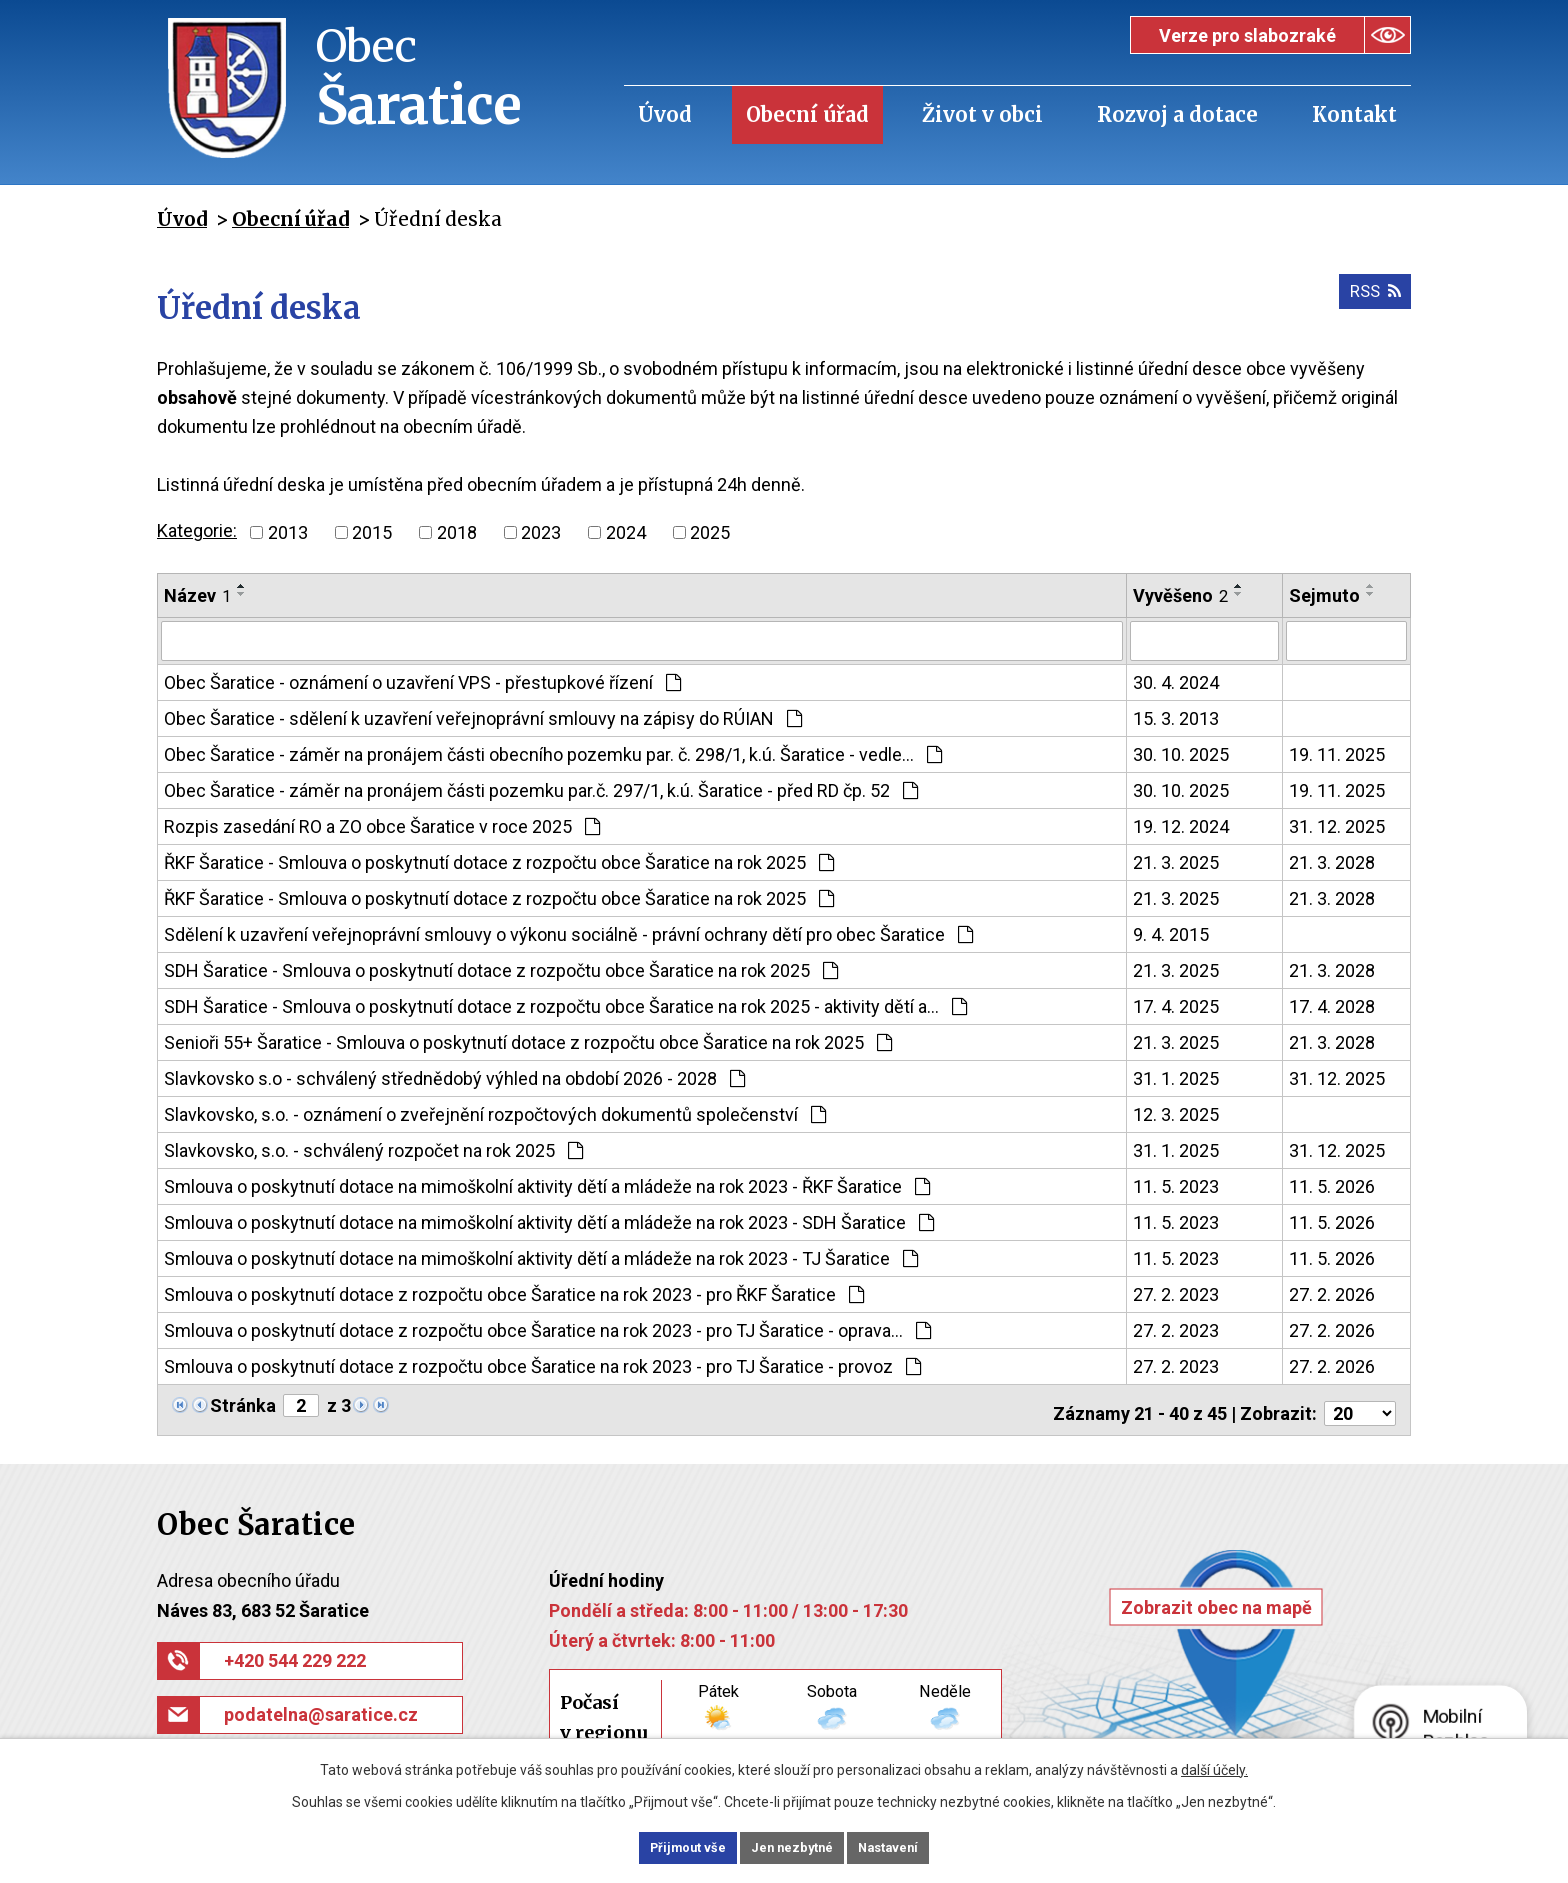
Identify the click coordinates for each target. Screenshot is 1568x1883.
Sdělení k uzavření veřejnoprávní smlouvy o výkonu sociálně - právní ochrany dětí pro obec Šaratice (568, 932)
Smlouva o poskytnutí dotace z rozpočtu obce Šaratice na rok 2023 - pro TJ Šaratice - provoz (542, 1364)
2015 (372, 532)
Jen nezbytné (792, 1846)
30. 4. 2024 (1176, 680)
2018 (457, 532)
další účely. (1214, 1766)
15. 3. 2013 (1176, 716)
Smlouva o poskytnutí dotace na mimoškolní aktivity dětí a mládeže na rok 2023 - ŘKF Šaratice (547, 1184)
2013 (288, 532)
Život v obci (982, 114)
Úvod (665, 114)
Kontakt (1354, 114)
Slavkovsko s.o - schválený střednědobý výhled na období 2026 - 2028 (454, 1076)
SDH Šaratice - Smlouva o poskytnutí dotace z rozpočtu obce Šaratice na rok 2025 (501, 968)
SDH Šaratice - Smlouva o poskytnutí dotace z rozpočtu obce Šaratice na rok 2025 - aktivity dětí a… (565, 1004)
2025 (710, 532)
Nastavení (914, 1846)
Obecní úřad (807, 114)
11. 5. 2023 (1176, 1184)
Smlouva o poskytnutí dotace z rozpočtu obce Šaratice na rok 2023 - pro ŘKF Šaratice (514, 1292)
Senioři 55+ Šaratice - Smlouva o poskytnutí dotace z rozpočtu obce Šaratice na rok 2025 (528, 1040)
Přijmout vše (662, 1846)
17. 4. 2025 (1176, 1004)
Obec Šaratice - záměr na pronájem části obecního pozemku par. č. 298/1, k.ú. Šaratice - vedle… (553, 752)
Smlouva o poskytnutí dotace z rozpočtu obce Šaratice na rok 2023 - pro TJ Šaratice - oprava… (547, 1328)
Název (197, 595)
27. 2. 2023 (1176, 1292)
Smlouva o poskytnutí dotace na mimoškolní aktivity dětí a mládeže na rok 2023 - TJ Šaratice (541, 1256)
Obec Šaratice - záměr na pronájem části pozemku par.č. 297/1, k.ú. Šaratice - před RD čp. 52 (541, 788)
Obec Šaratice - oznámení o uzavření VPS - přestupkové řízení (422, 680)
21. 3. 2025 (1176, 860)
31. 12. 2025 (1337, 824)
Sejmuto (1324, 595)
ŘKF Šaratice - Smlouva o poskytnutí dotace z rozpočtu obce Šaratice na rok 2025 (499, 860)
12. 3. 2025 (1176, 1112)
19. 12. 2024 (1181, 824)
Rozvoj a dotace (1177, 114)
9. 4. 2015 (1171, 932)
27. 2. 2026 (1332, 1292)
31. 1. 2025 (1176, 1076)
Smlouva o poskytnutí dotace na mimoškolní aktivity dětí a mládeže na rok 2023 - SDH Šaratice (549, 1220)
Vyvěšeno (1180, 595)
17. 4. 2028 (1332, 1004)
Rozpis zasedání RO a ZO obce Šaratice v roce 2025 (382, 824)
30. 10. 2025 (1181, 752)
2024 (626, 532)
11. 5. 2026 (1332, 1184)
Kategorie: (197, 530)
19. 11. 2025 (1337, 752)
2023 (541, 532)
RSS (1371, 299)
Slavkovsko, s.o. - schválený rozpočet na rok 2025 (373, 1148)
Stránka (243, 1403)
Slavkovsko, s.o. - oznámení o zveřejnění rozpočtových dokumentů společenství (495, 1112)
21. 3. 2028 (1332, 860)
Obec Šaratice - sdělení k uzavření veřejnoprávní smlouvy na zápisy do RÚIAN (483, 716)
